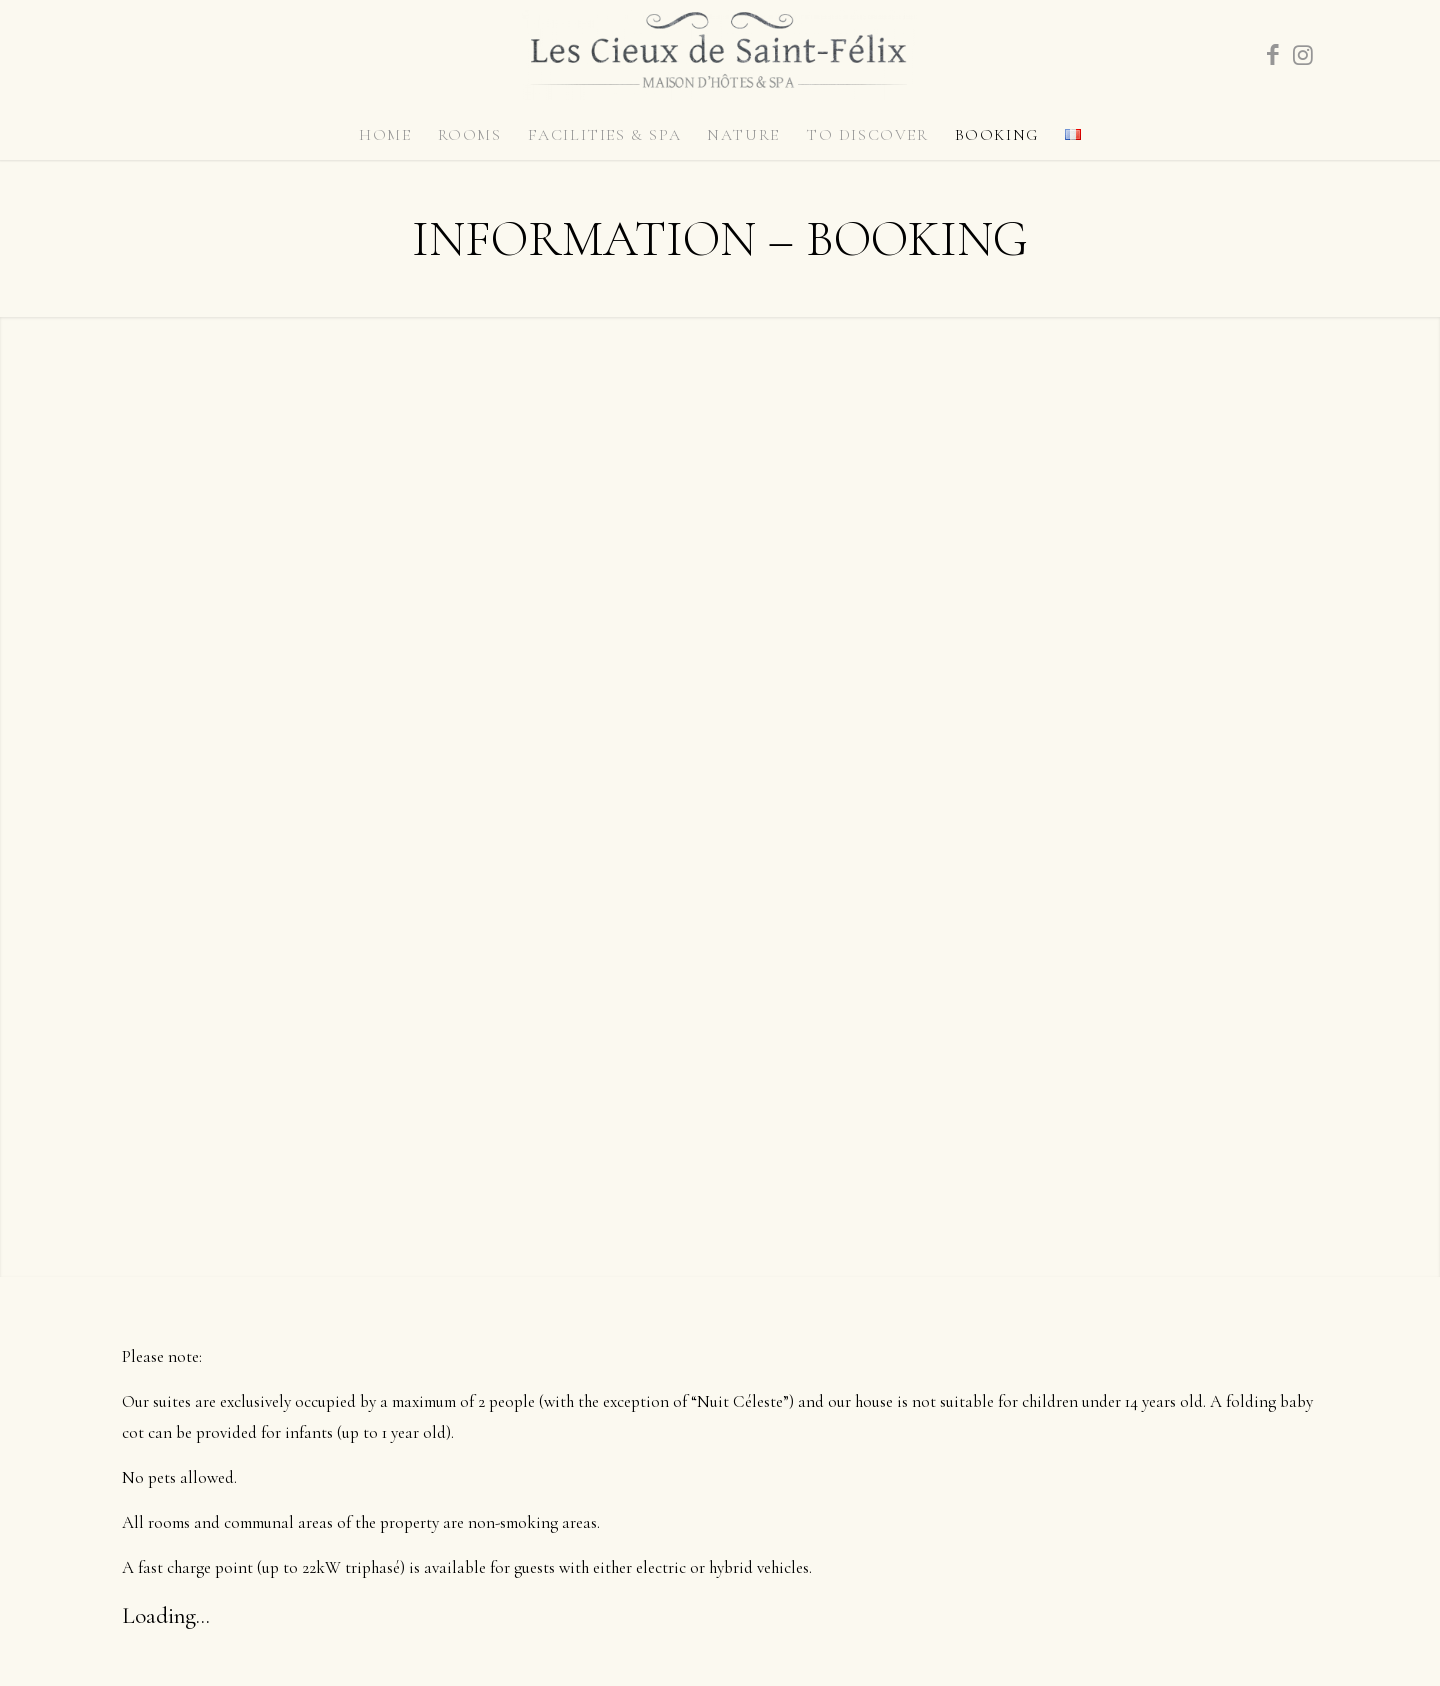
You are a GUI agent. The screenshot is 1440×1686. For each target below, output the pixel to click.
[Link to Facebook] (1273, 55)
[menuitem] (385, 135)
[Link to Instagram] (1303, 55)
